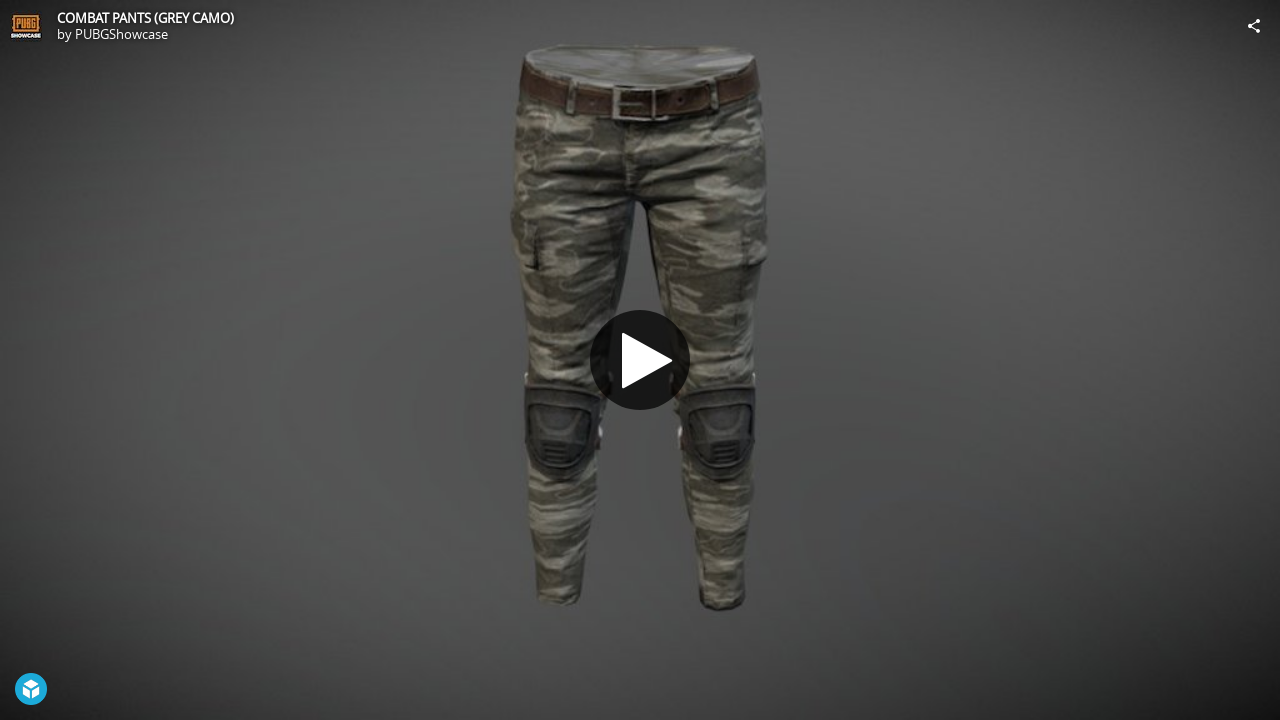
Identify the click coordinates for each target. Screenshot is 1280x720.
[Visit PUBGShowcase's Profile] (26, 26)
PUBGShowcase (121, 34)
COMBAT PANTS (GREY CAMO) (145, 18)
